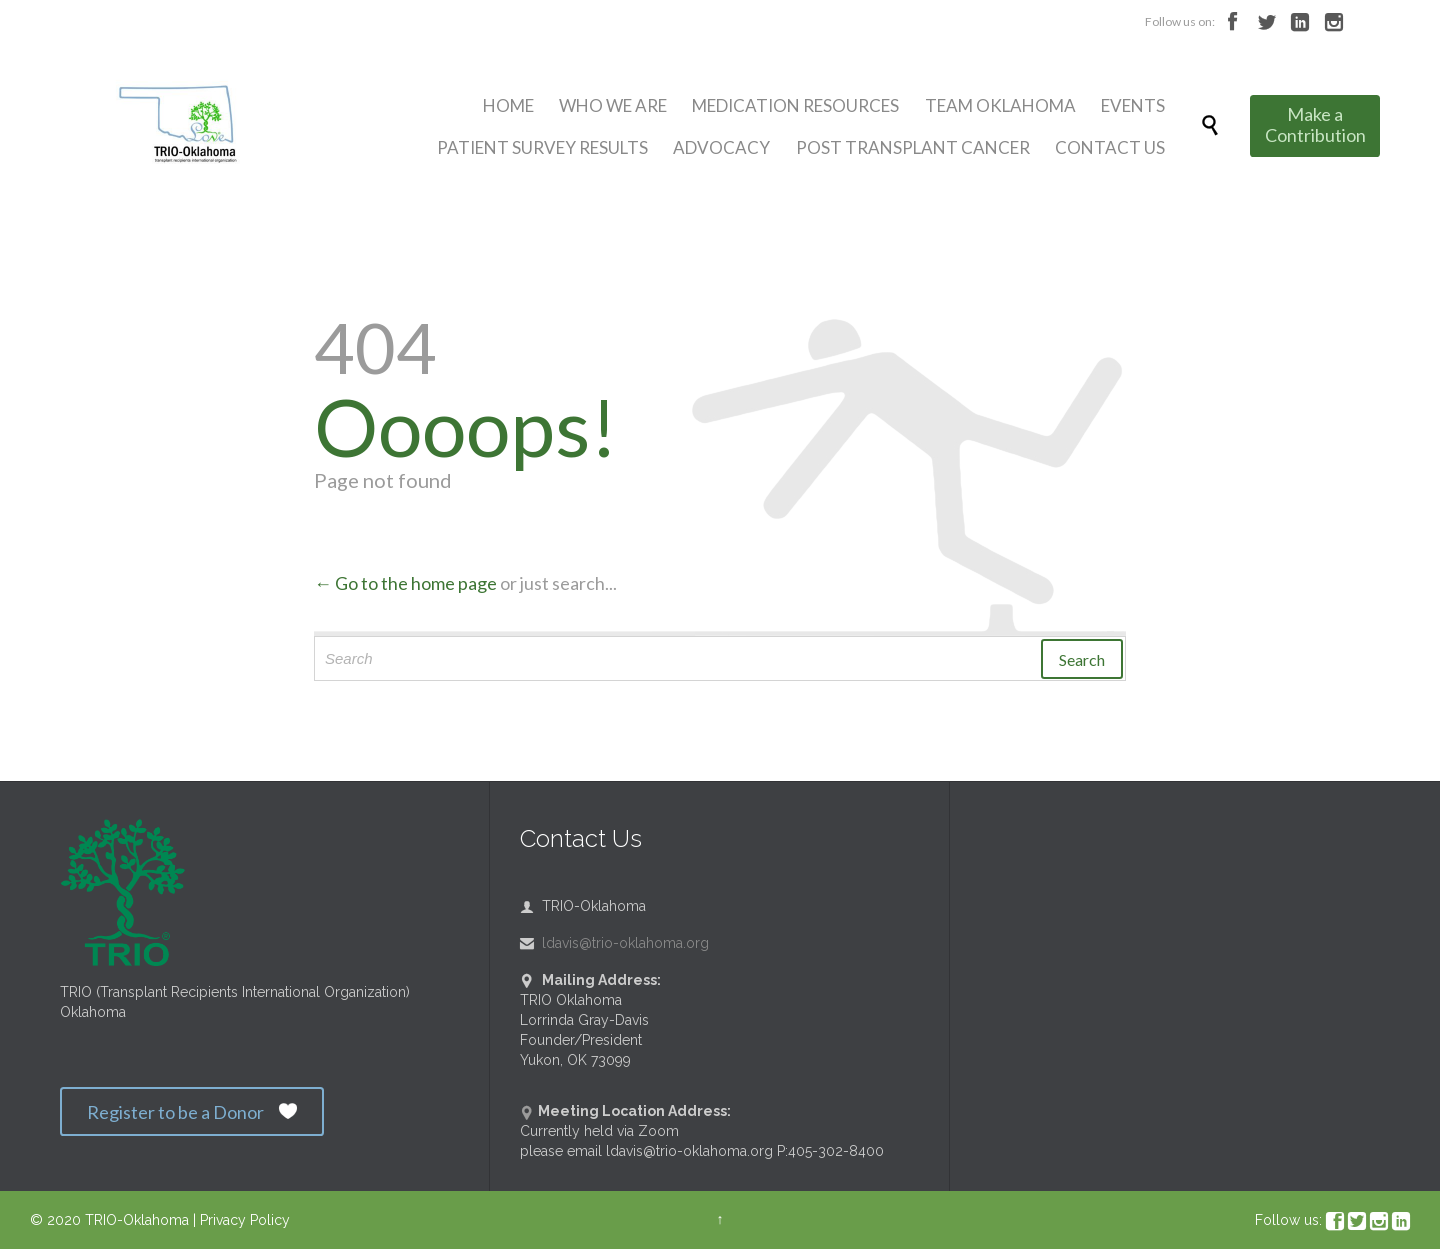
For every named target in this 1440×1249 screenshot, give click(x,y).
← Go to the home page (405, 583)
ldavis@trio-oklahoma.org (614, 943)
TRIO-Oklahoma (137, 1220)
